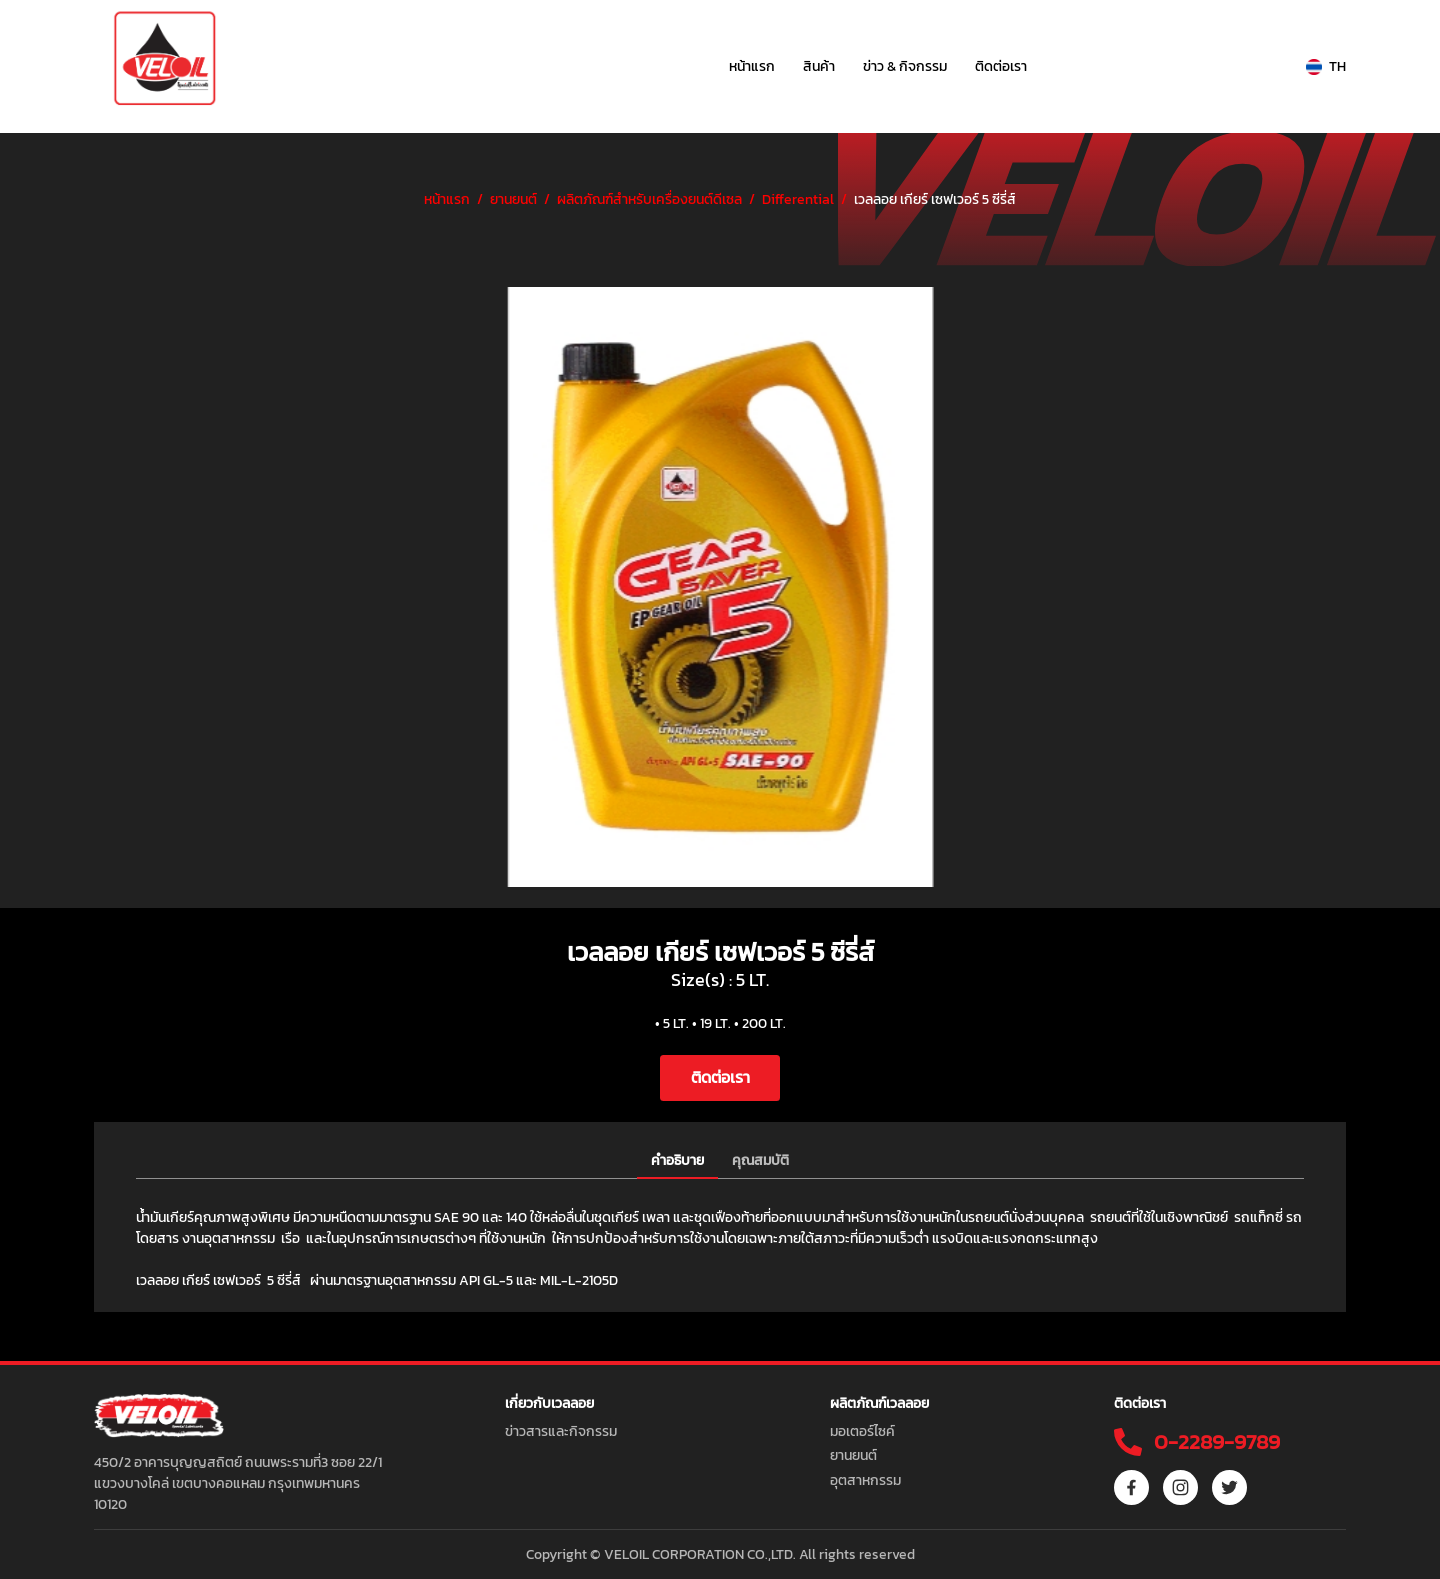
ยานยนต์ (513, 199)
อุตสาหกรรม (865, 1480)
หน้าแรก (752, 66)
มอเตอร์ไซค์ (862, 1431)
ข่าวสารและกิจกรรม (561, 1431)
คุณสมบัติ (760, 1160)
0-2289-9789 (1214, 1441)
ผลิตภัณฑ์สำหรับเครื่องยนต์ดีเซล (649, 199)
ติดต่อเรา (1001, 66)
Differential (798, 199)
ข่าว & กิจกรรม (905, 66)
